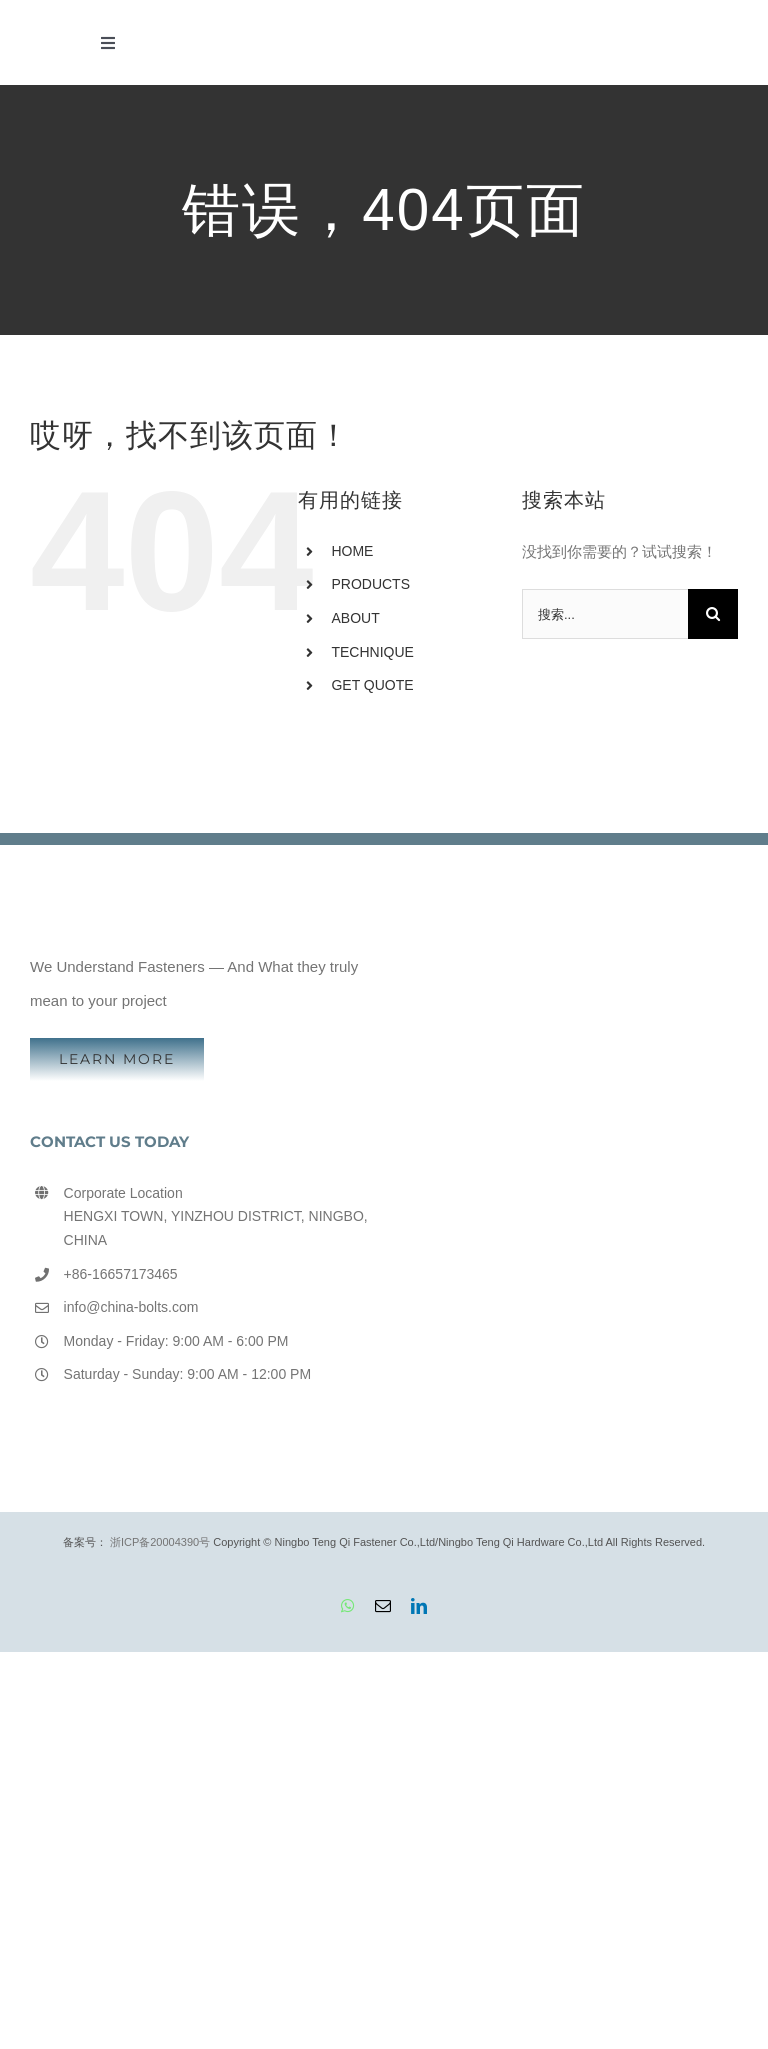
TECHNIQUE (372, 652)
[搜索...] (605, 614)
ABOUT (355, 618)
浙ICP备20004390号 (160, 1542)
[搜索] (713, 614)
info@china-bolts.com (131, 1307)
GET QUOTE (372, 685)
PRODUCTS (370, 584)
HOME (352, 551)
